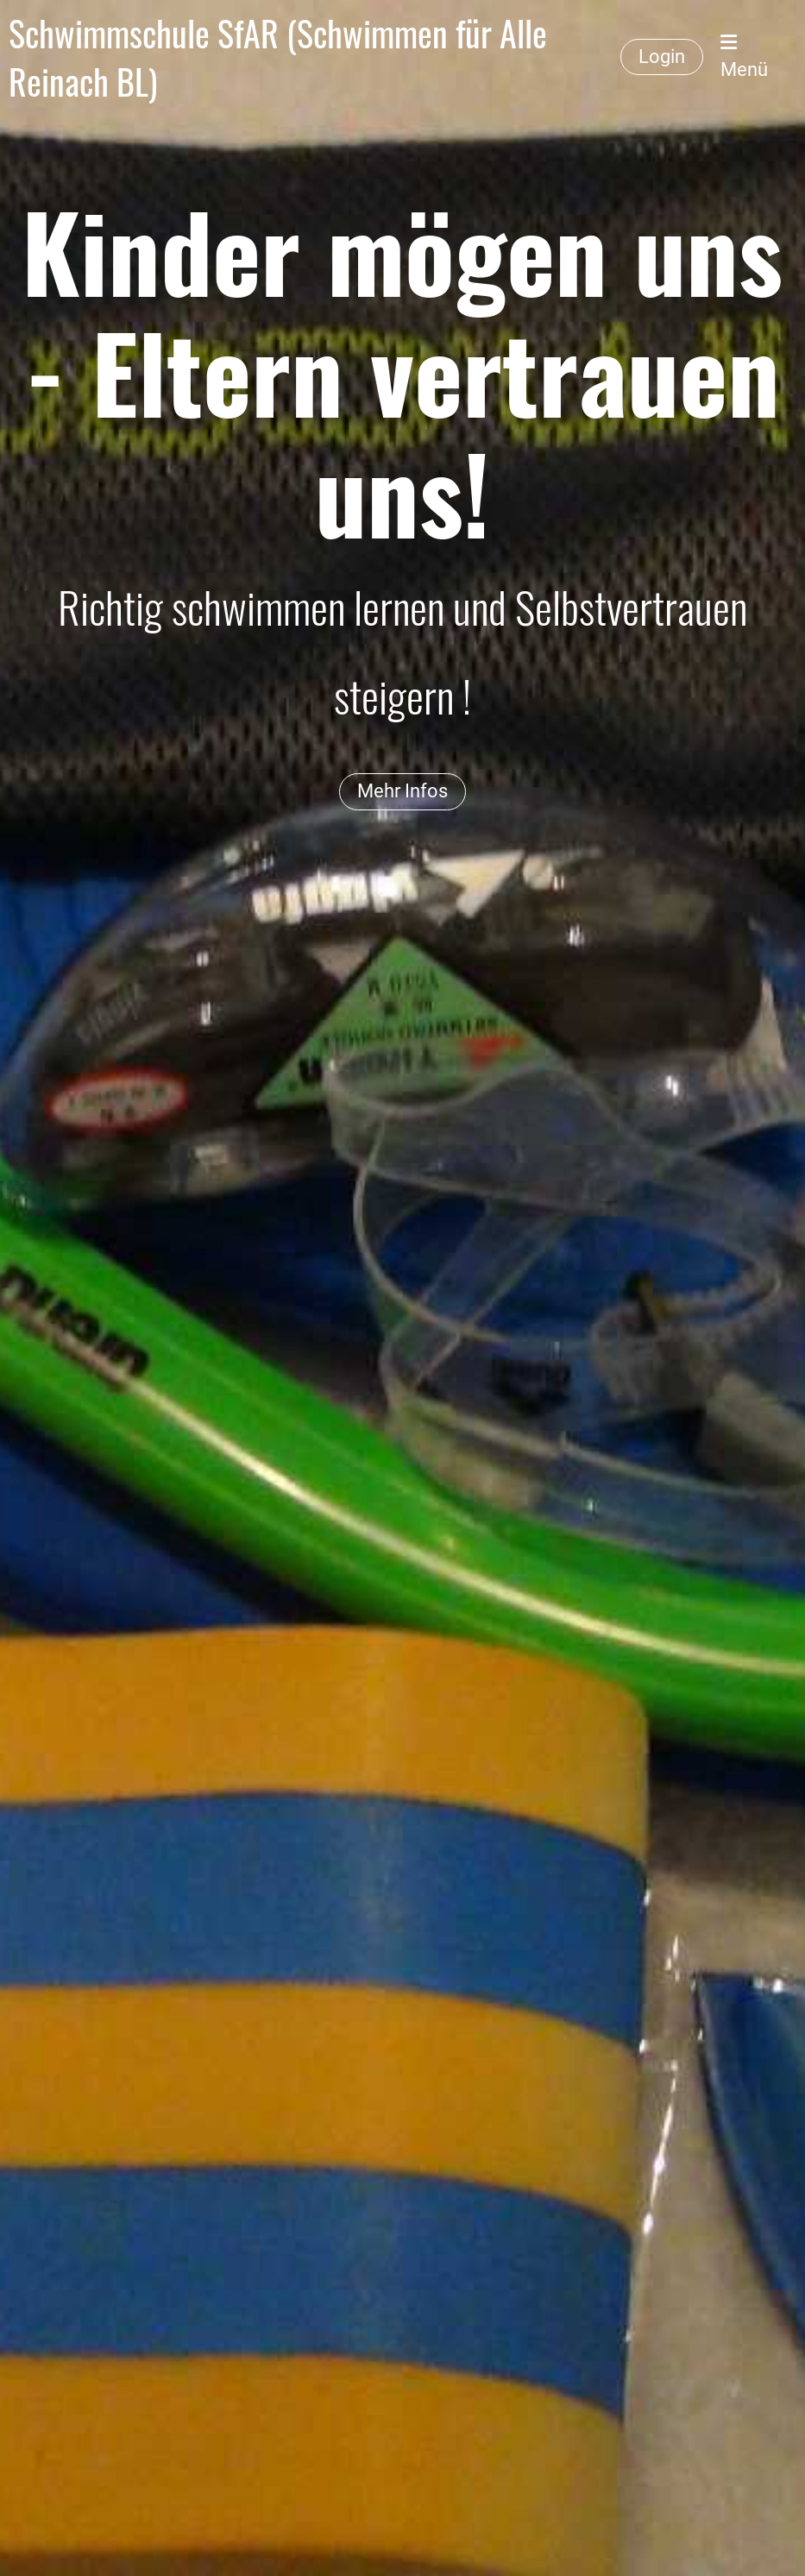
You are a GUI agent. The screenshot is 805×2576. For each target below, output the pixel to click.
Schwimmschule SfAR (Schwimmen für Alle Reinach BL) (278, 57)
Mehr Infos (402, 791)
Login (661, 56)
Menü (744, 56)
